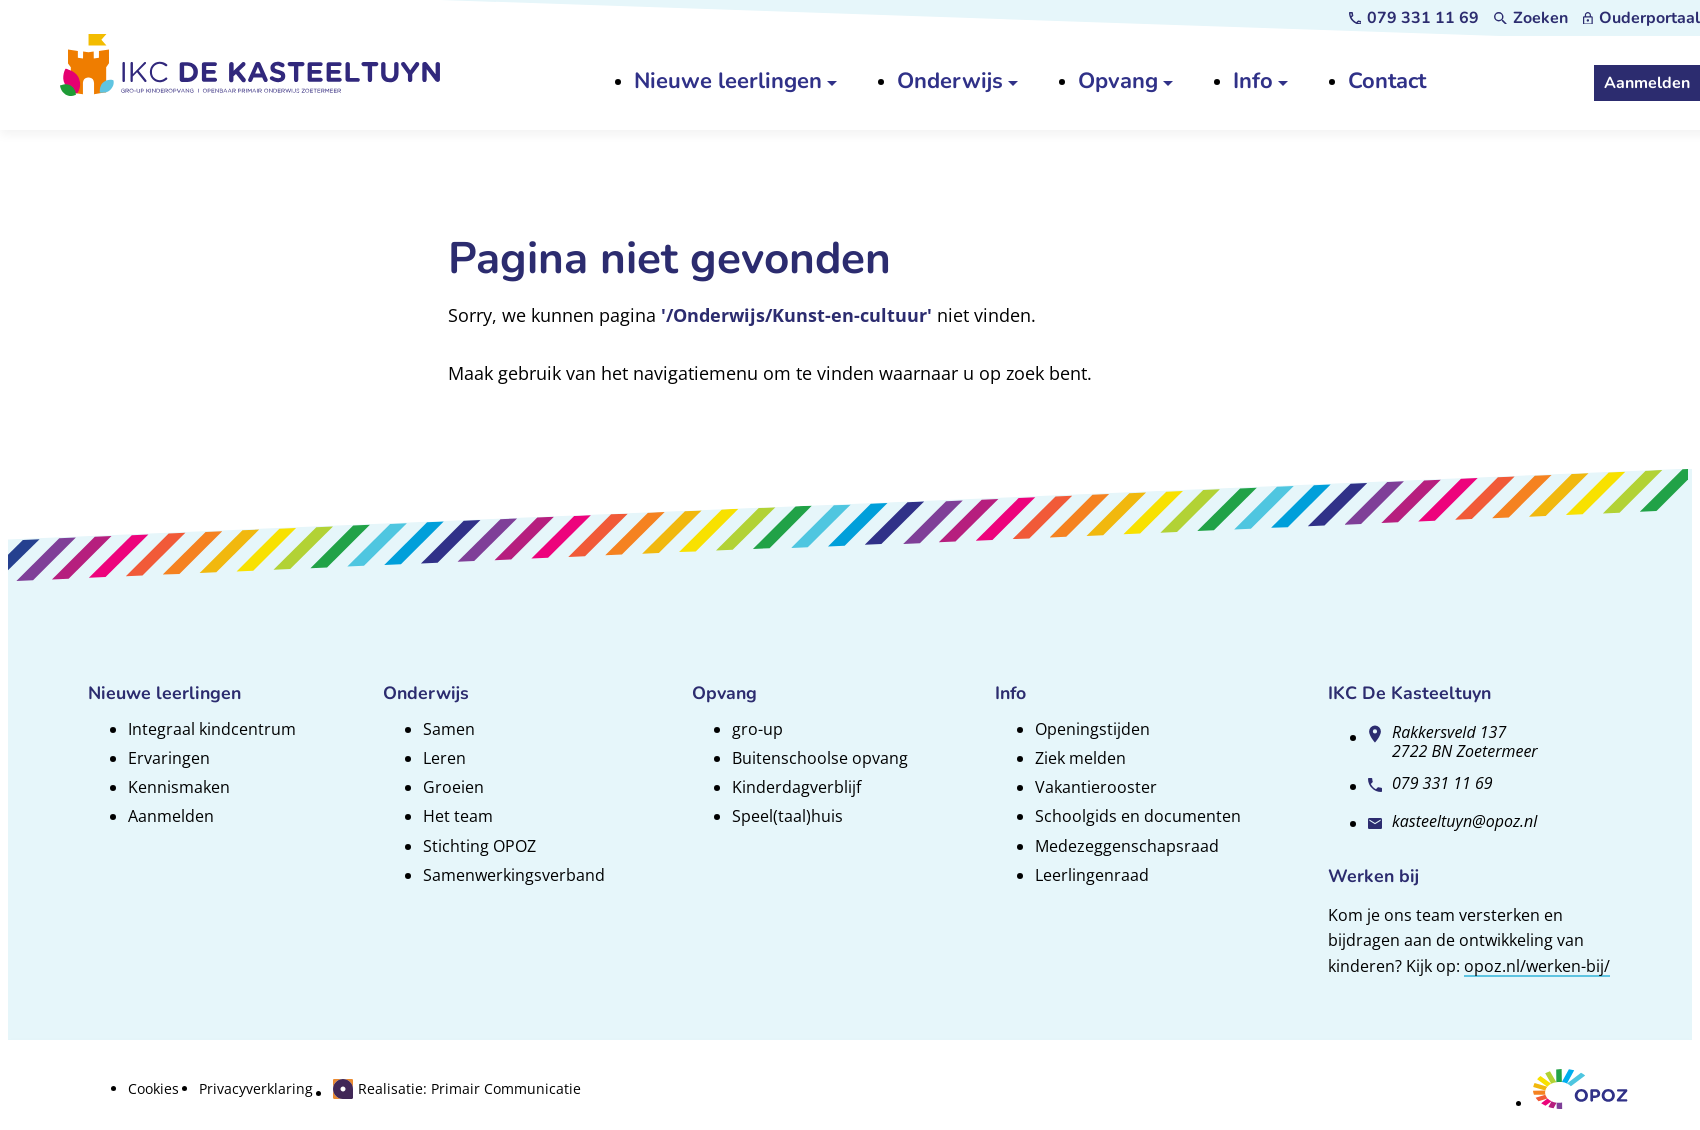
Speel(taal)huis (787, 816)
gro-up (757, 729)
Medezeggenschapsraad (1127, 846)
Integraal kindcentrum (212, 729)
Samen (449, 729)
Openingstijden (1092, 729)
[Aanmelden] (1647, 83)
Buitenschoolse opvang (820, 758)
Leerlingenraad (1092, 875)
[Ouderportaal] (1641, 18)
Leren (444, 758)
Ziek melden (1080, 758)
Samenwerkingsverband (514, 875)
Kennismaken (179, 787)
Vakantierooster (1096, 787)
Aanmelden (171, 816)
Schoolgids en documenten (1138, 816)
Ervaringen (169, 758)
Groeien (453, 787)
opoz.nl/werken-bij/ (1537, 966)
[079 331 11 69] (1414, 18)
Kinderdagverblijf (796, 787)
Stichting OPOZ (479, 846)
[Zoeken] (1531, 18)
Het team (458, 816)
